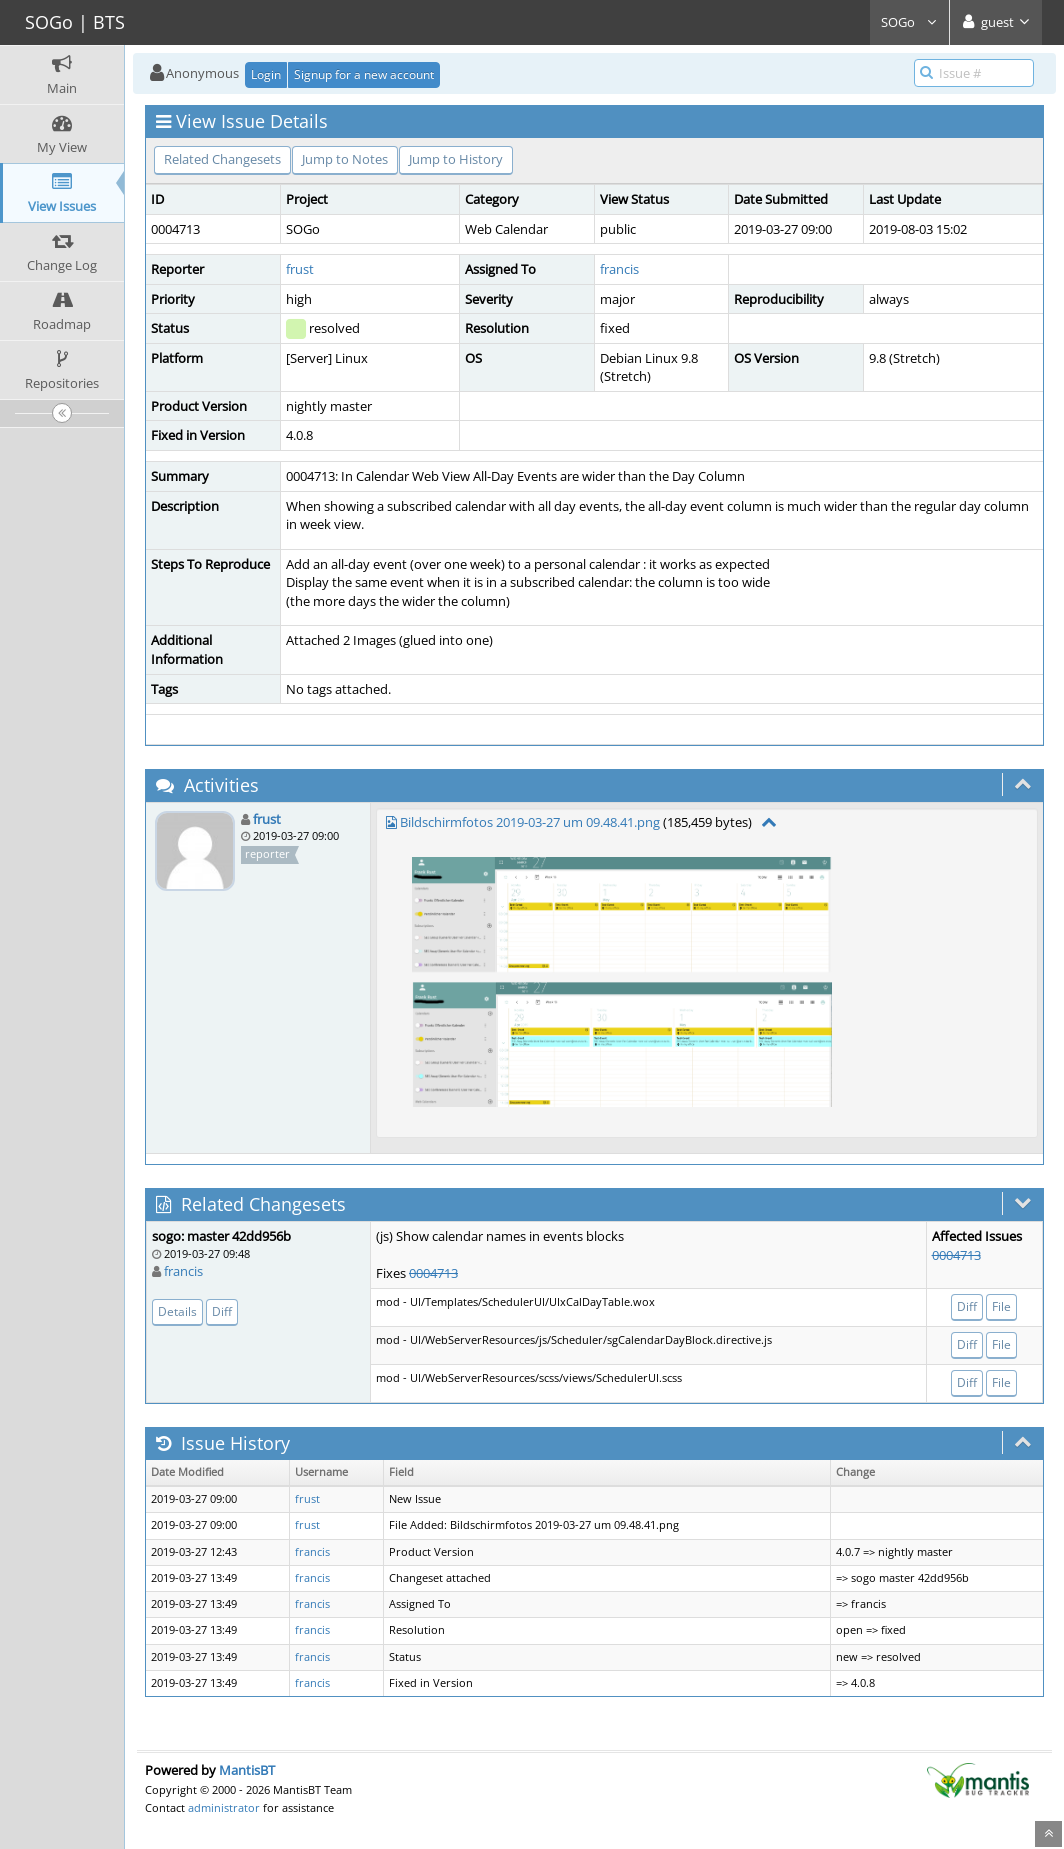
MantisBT (247, 1770)
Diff (222, 1311)
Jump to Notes (345, 159)
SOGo (909, 22)
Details (177, 1311)
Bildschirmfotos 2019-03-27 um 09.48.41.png (530, 822)
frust (300, 269)
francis (619, 269)
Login (266, 74)
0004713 (433, 1273)
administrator (224, 1807)
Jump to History (456, 159)
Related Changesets (222, 159)
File (1001, 1306)
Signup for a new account (364, 74)
